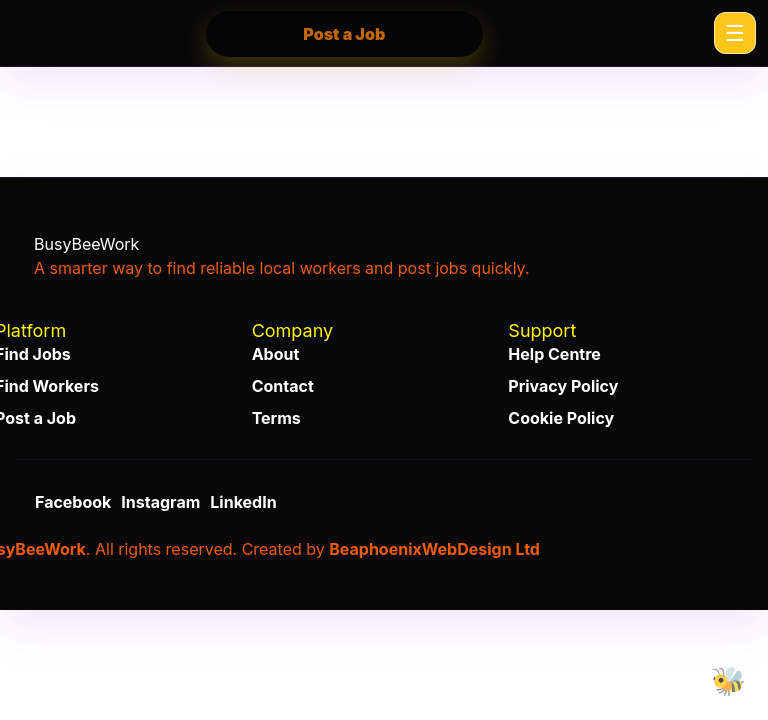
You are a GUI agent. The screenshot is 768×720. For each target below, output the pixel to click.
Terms (276, 418)
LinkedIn (243, 502)
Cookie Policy (561, 418)
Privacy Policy (563, 386)
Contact (283, 386)
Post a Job (344, 34)
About (276, 354)
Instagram (160, 502)
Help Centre (554, 354)
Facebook (73, 502)
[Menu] (735, 33)
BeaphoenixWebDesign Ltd (434, 549)
